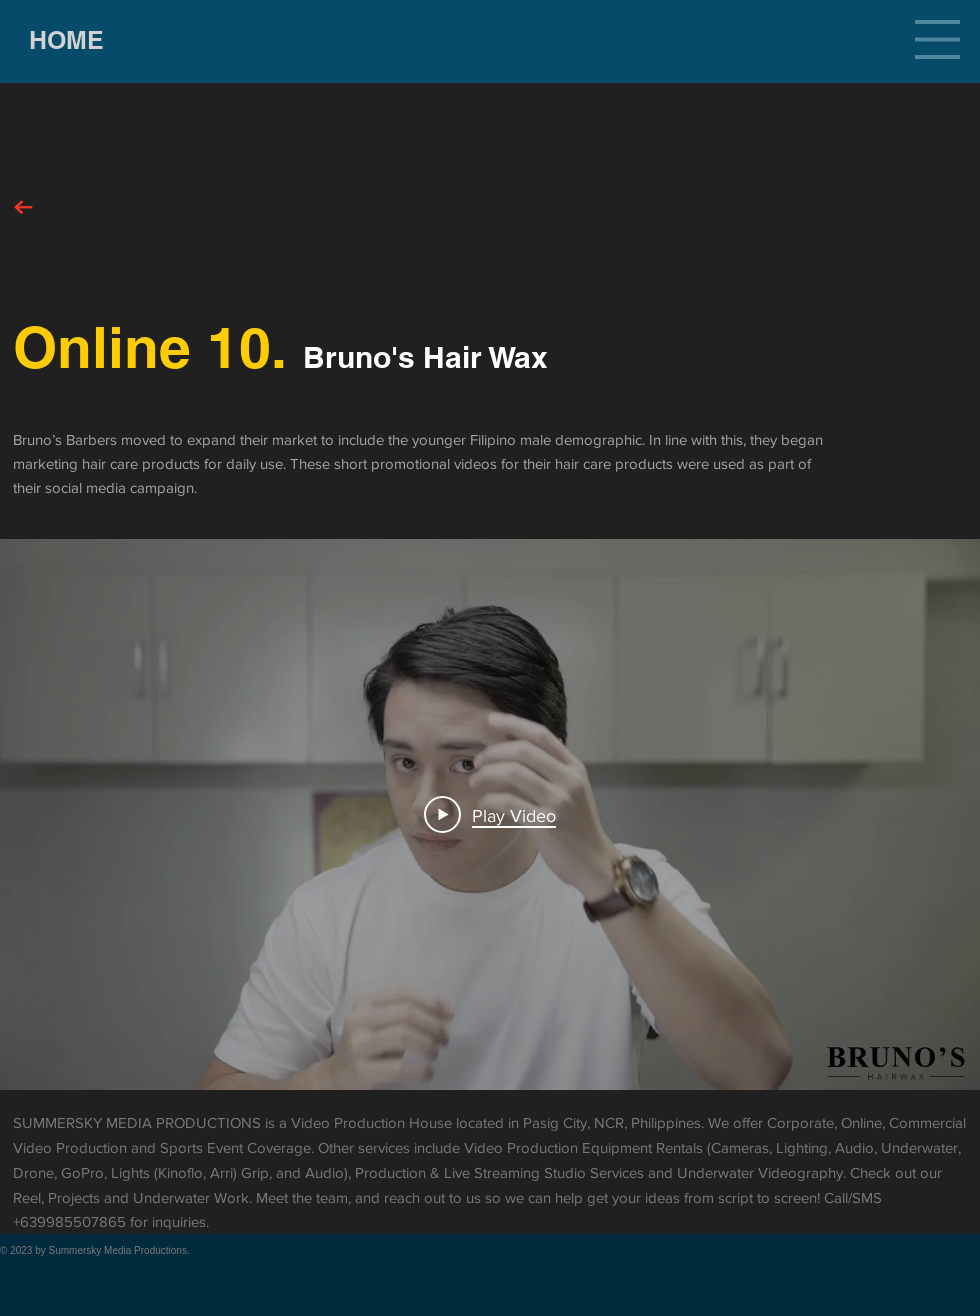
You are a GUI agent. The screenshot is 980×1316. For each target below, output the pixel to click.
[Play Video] (490, 815)
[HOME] (66, 40)
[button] (937, 39)
